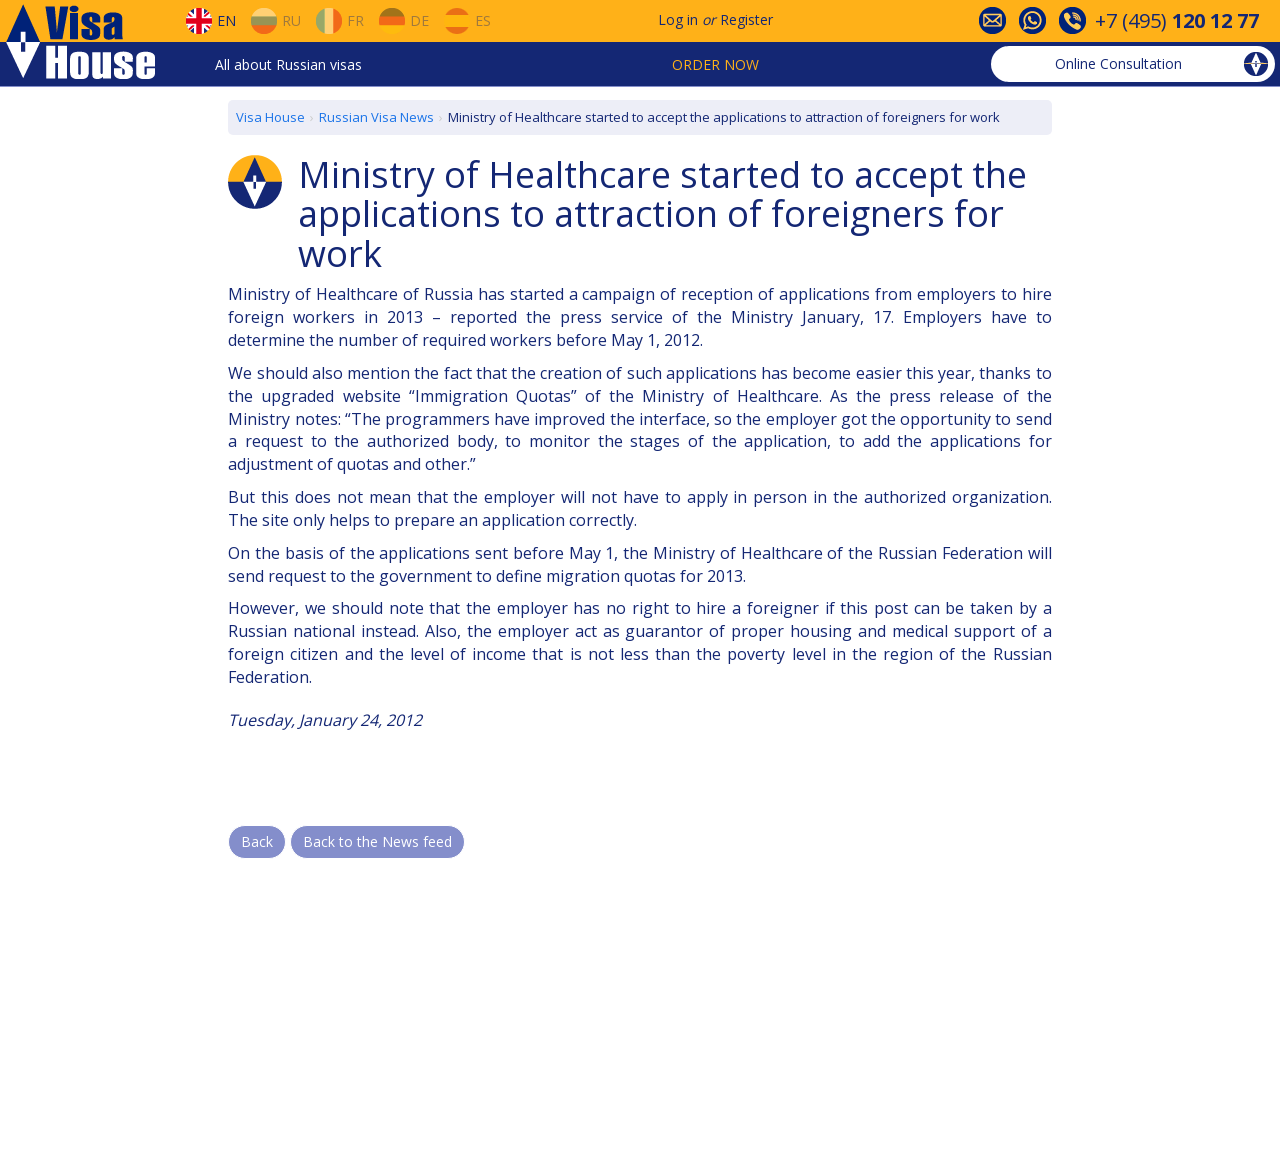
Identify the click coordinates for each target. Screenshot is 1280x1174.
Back (257, 841)
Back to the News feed (377, 841)
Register (746, 19)
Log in (678, 19)
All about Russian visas (288, 64)
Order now (715, 64)
